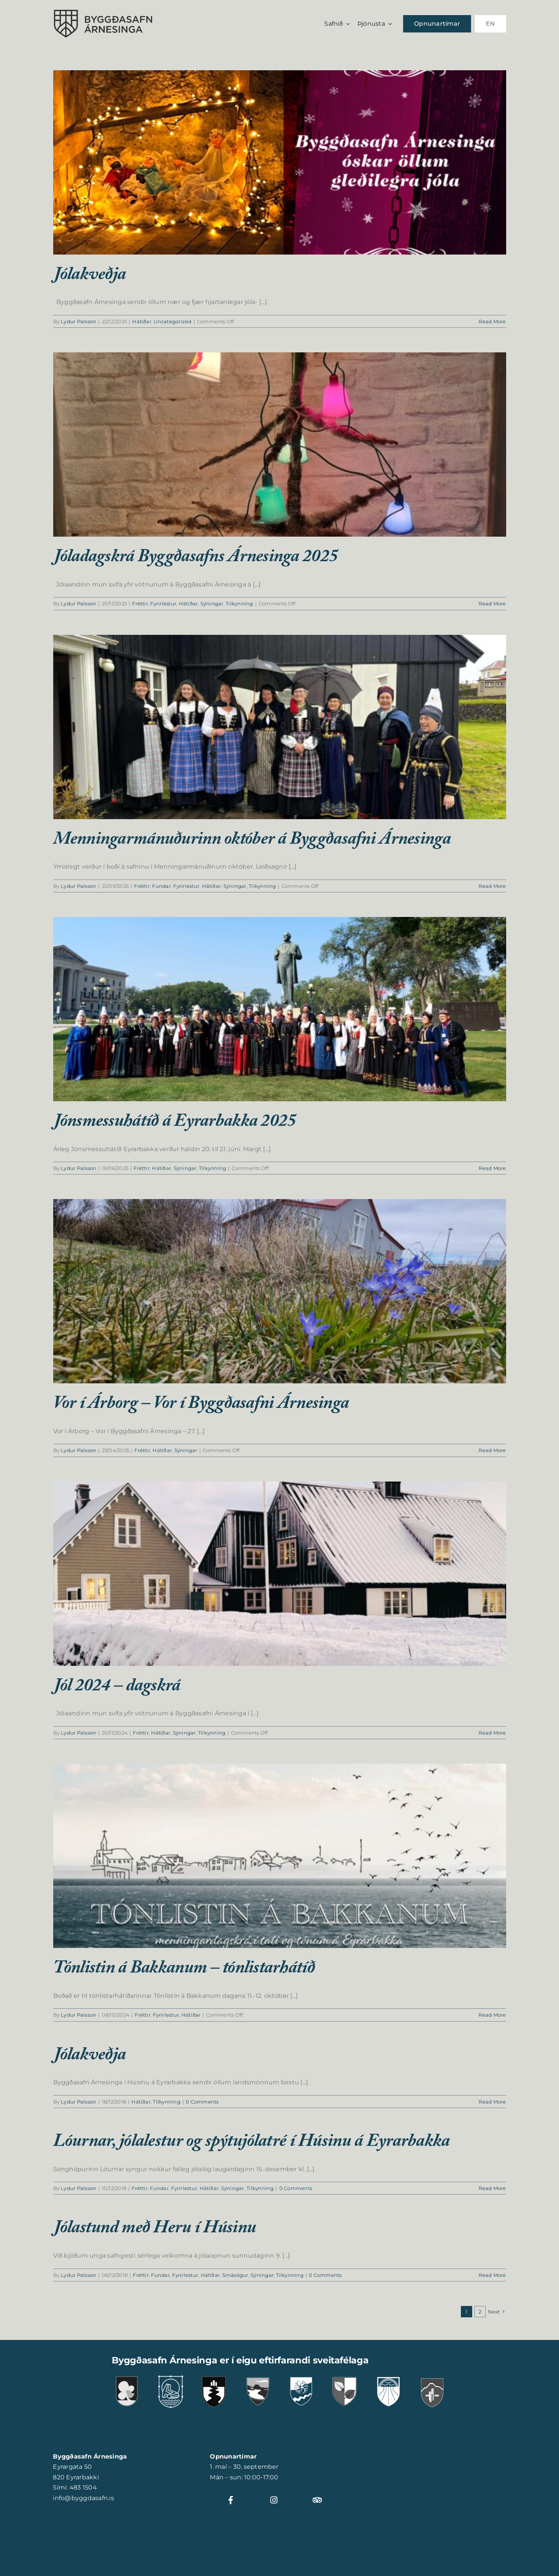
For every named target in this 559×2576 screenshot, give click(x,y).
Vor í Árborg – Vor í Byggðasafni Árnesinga (201, 1405)
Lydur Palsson (78, 321)
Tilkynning (239, 603)
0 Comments (202, 2102)
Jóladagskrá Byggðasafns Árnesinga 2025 (195, 558)
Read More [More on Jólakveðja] (492, 321)
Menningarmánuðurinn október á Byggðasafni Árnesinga (252, 841)
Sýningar (211, 603)
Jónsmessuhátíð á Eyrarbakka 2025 (174, 1123)
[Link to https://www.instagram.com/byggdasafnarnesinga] (277, 2500)
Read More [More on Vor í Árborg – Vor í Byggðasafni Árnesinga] (492, 1450)
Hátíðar (141, 321)
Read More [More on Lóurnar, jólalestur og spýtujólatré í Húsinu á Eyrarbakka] (492, 2188)
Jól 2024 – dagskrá (116, 1687)
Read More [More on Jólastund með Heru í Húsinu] (492, 2275)
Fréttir (140, 603)
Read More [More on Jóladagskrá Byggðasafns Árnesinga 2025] (492, 603)
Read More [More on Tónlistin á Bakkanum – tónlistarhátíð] (492, 2015)
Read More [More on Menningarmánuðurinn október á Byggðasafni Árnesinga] (492, 886)
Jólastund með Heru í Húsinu (154, 2229)
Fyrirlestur (163, 603)
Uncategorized (172, 321)
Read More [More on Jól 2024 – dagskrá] (492, 1733)
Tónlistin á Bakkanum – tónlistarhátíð (184, 1969)
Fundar (161, 886)
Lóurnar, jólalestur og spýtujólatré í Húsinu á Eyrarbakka (251, 2143)
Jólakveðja (89, 276)
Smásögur (235, 2275)
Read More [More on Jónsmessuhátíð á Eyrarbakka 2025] (492, 1168)
